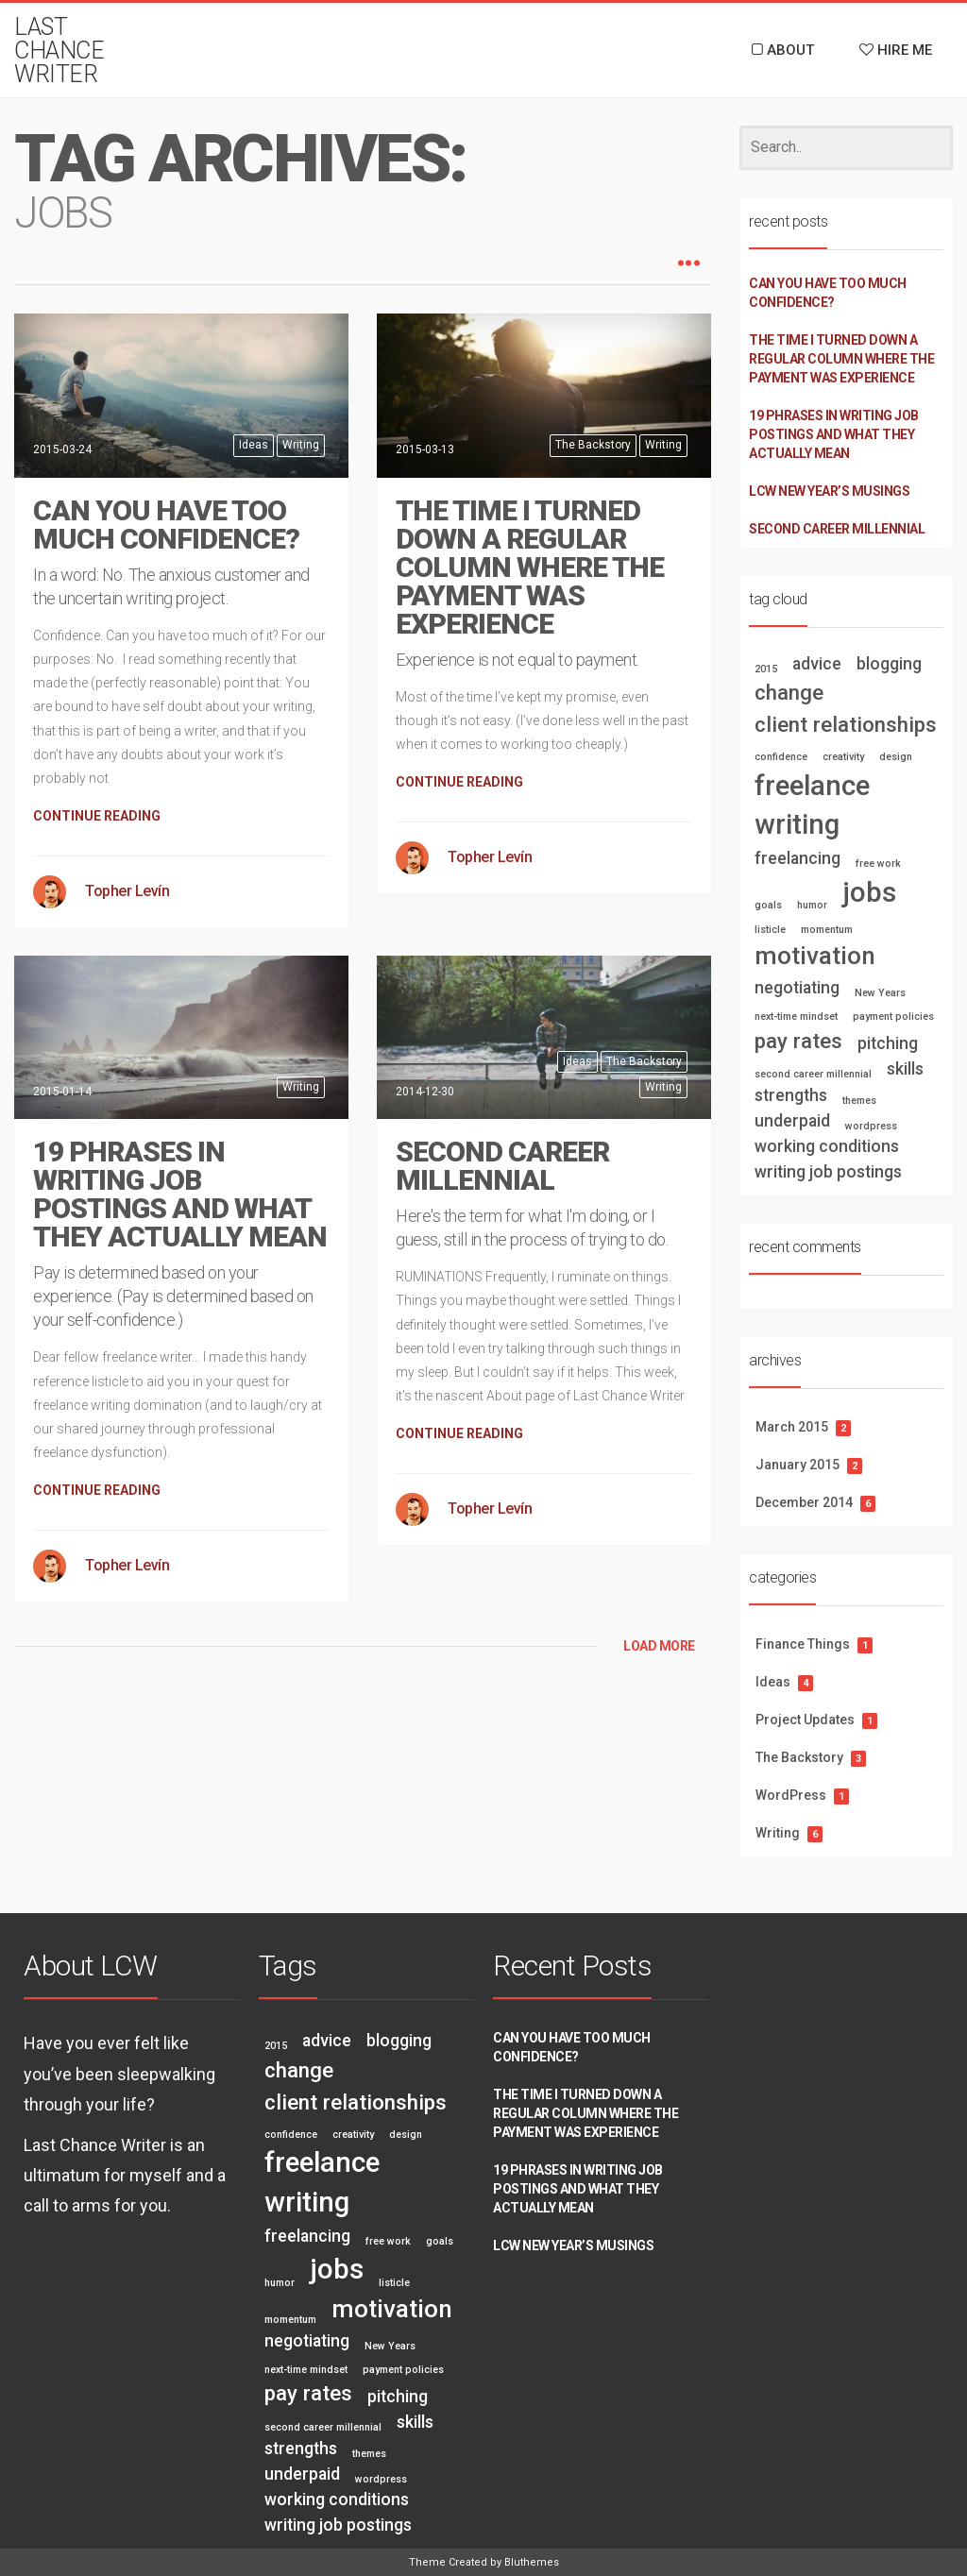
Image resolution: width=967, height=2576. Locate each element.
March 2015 (791, 1426)
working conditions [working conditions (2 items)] (827, 1146)
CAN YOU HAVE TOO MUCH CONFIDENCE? (166, 524)
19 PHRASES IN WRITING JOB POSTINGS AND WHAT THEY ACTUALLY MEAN (180, 1194)
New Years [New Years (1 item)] (880, 993)
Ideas (253, 444)
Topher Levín (127, 891)
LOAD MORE (659, 1645)
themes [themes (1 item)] (859, 1100)
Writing (300, 444)
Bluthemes (531, 2562)
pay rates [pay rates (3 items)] (798, 1040)
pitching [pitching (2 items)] (887, 1043)
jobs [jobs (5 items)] (869, 892)
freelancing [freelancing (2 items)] (797, 858)
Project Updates (805, 1719)
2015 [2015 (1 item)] (766, 669)
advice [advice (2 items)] (816, 663)
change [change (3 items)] (789, 692)
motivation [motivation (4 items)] (815, 955)
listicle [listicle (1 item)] (770, 930)
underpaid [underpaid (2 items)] (792, 1120)
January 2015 (797, 1464)
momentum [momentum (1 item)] (827, 930)
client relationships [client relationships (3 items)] (846, 724)
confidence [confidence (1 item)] (781, 757)
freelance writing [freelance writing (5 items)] (812, 805)
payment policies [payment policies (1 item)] (893, 1016)
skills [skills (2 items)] (905, 1068)
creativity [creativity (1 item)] (843, 757)
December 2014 (804, 1502)
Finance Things (802, 1644)
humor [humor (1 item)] (812, 905)
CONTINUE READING (97, 815)
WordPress (790, 1795)
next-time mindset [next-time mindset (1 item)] (796, 1016)
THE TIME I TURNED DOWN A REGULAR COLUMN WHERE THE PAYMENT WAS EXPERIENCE (530, 567)
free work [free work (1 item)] (878, 863)
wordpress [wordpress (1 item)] (871, 1126)
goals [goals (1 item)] (768, 905)
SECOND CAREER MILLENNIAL (502, 1165)
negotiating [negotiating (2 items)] (797, 987)
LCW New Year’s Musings (829, 491)
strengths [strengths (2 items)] (791, 1095)
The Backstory (593, 444)
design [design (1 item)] (895, 757)
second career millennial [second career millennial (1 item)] (813, 1074)
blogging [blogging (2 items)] (889, 663)
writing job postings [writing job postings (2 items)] (828, 1171)
